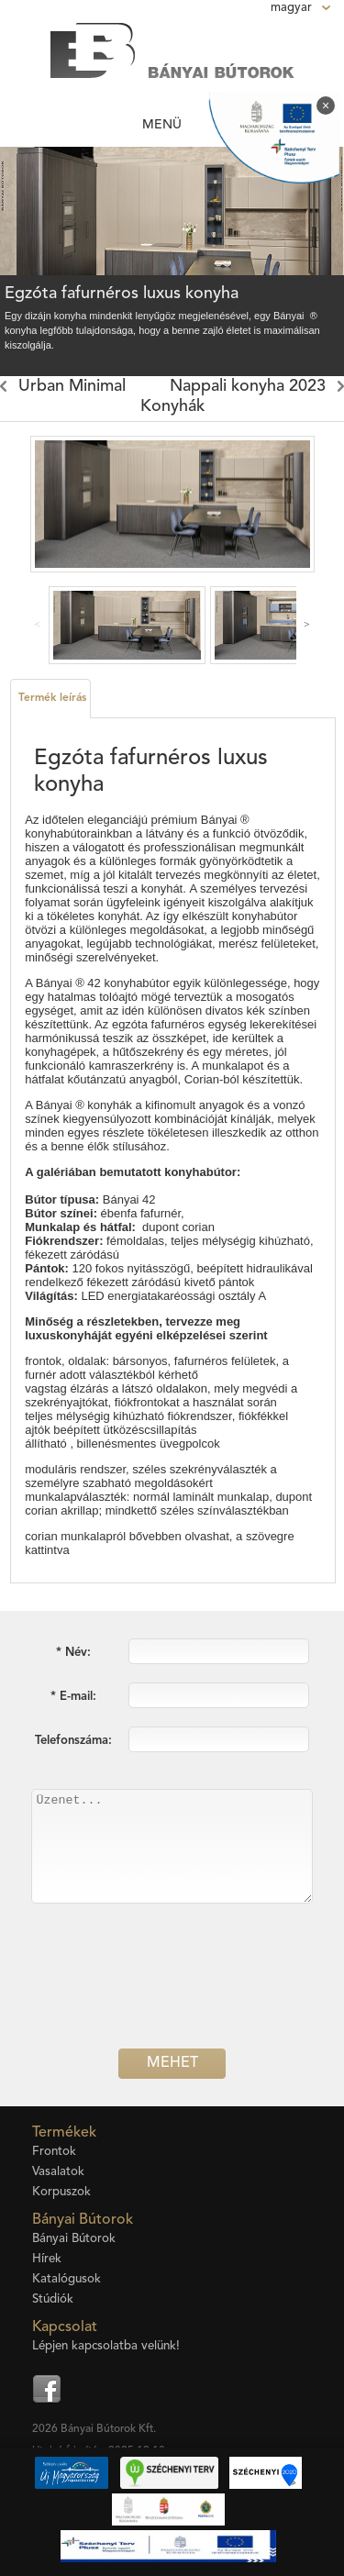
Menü (162, 124)
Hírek (46, 2259)
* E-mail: (73, 1697)
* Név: (73, 1653)
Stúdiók (52, 2299)
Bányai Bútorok (74, 2239)
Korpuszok (61, 2192)
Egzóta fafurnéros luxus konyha (122, 293)
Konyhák (172, 406)
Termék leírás (52, 698)
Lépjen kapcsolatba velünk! (106, 2346)
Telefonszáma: (73, 1741)
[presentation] (172, 1994)
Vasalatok (58, 2172)
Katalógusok (66, 2279)
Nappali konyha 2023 (248, 386)
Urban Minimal (72, 386)
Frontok (54, 2152)
